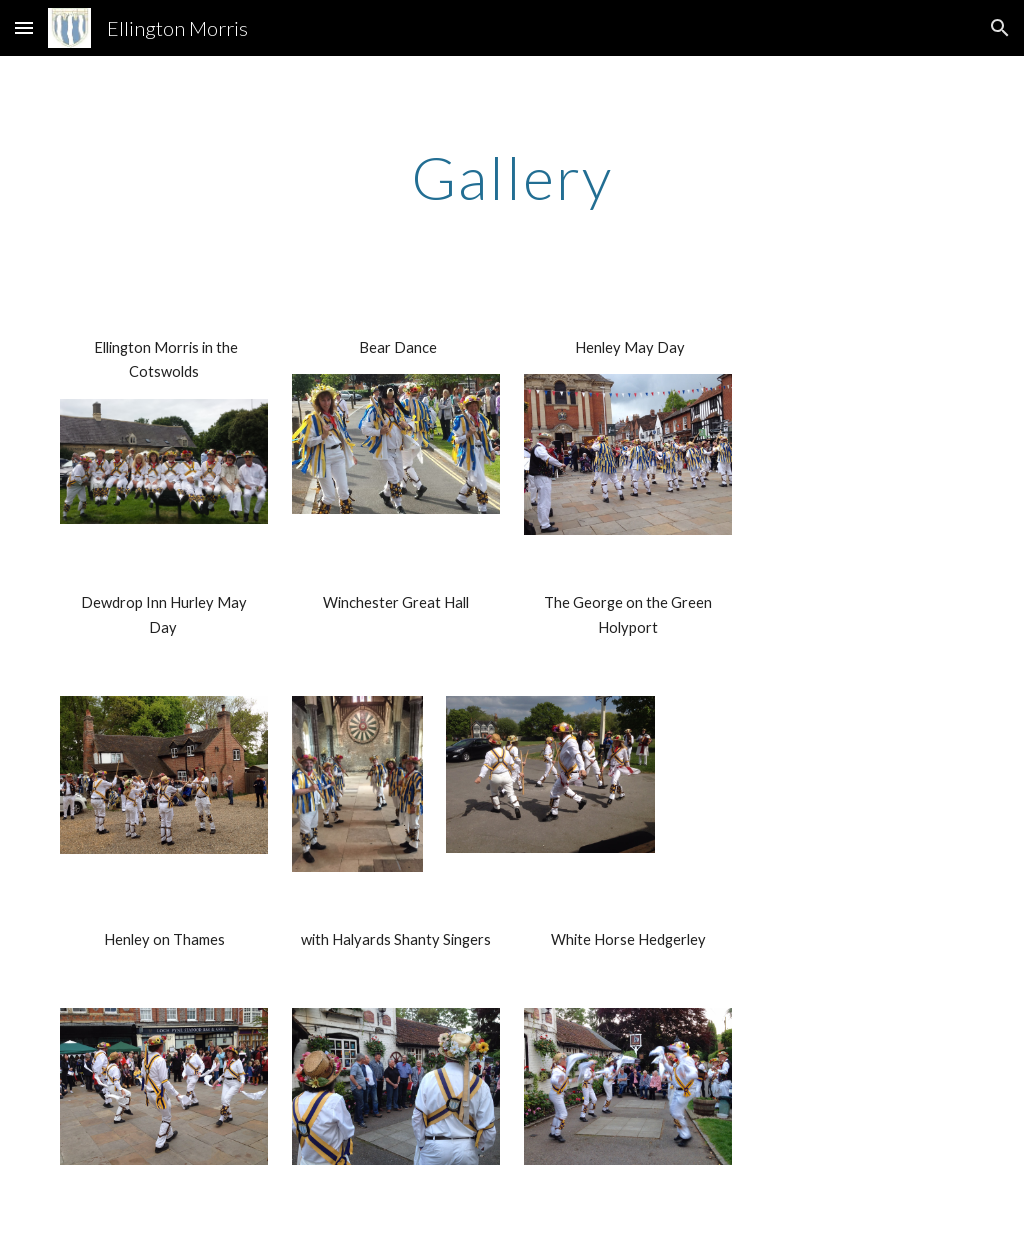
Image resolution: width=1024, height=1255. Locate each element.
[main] (512, 177)
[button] (24, 27)
